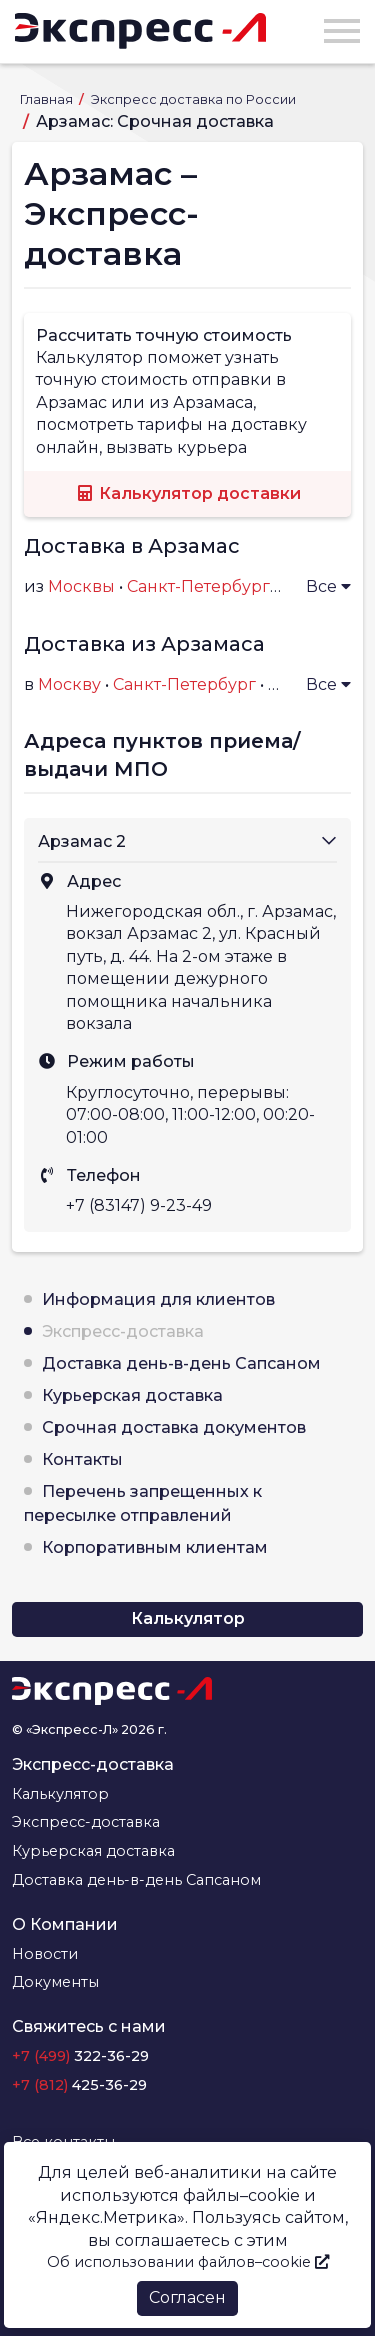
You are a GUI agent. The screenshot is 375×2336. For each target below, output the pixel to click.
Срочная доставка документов (174, 1427)
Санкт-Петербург (184, 684)
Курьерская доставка (132, 1395)
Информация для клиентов (158, 1299)
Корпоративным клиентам (155, 1547)
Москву (69, 684)
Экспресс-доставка (123, 1331)
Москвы (81, 586)
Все (328, 586)
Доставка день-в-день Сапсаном (181, 1363)
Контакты (82, 1459)
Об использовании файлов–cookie (188, 2262)
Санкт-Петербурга (203, 586)
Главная (48, 99)
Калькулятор (188, 1618)
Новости (45, 1954)
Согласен (187, 2297)
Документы (55, 1982)
